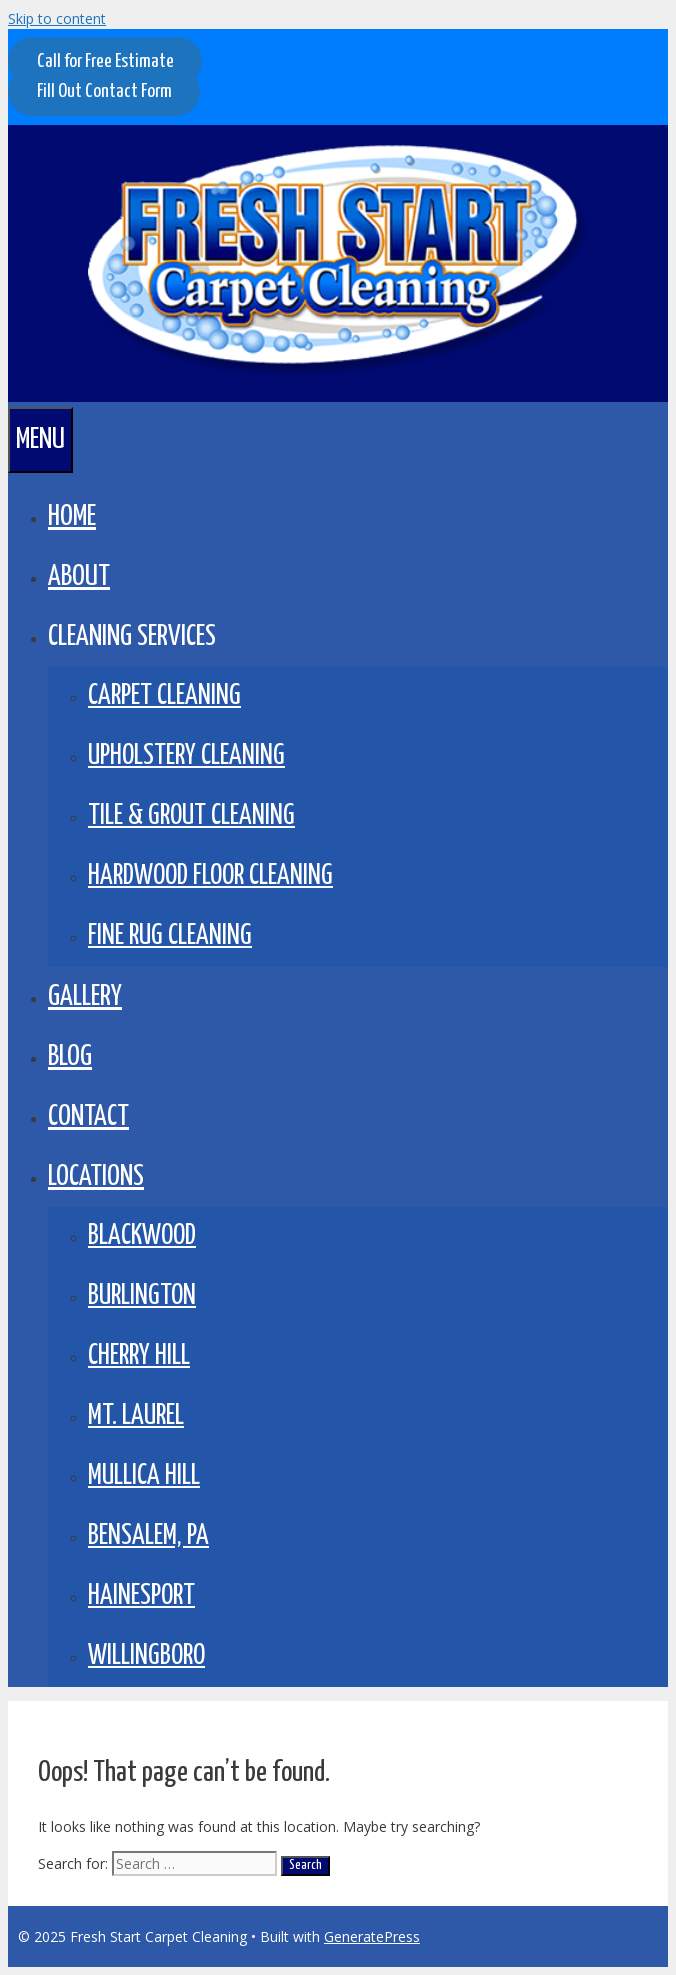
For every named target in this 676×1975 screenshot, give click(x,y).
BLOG (70, 1057)
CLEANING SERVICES (132, 637)
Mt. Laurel (136, 1416)
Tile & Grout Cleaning (191, 816)
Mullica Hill (144, 1476)
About (79, 577)
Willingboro (146, 1656)
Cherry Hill (139, 1356)
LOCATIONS (96, 1177)
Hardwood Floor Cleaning (210, 876)
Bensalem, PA (148, 1536)
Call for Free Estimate (105, 61)
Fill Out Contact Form (104, 91)
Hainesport (141, 1596)
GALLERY (85, 997)
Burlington (142, 1296)
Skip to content (57, 18)
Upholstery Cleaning (186, 756)
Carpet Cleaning (164, 696)
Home (72, 517)
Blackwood (142, 1236)
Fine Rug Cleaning (170, 936)
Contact (88, 1117)
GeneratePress (372, 1936)
